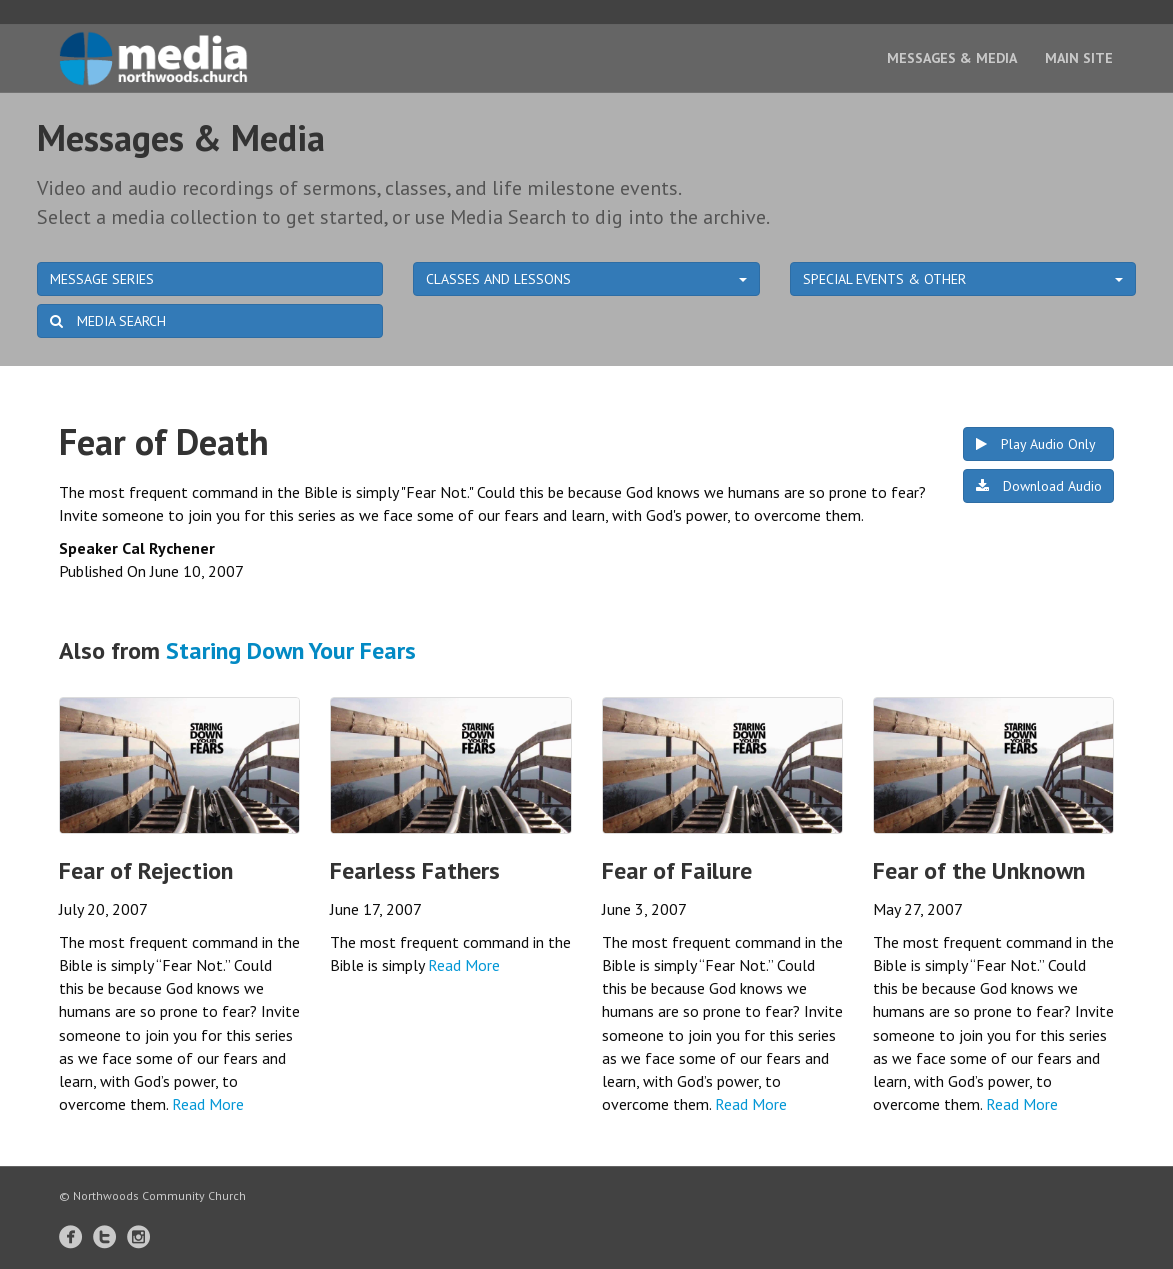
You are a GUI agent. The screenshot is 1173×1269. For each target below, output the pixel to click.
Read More (208, 1104)
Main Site (1079, 58)
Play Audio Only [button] (1036, 444)
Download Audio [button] (1039, 486)
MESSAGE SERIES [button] (102, 279)
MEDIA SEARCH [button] (108, 321)
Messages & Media (952, 58)
